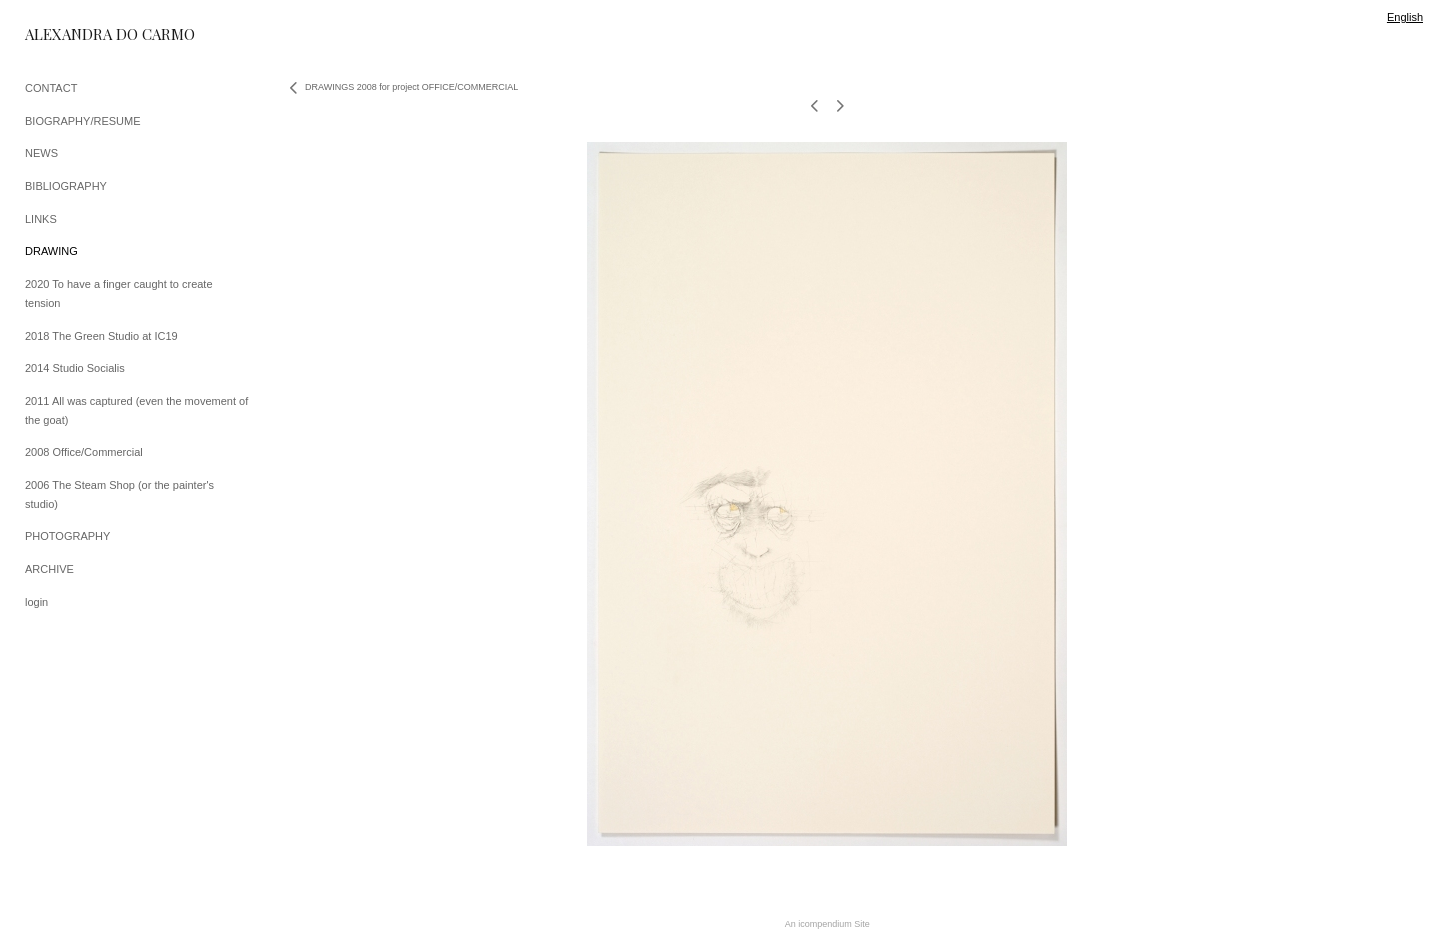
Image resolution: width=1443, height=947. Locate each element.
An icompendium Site (827, 924)
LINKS (41, 219)
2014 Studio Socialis (75, 368)
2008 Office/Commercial (84, 452)
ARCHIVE (49, 569)
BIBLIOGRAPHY (66, 186)
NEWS (41, 153)
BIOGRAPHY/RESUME (83, 121)
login (36, 602)
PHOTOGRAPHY (67, 536)
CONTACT (51, 88)
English (1405, 17)
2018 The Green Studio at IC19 (101, 336)
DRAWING (51, 251)
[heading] (75, 34)
